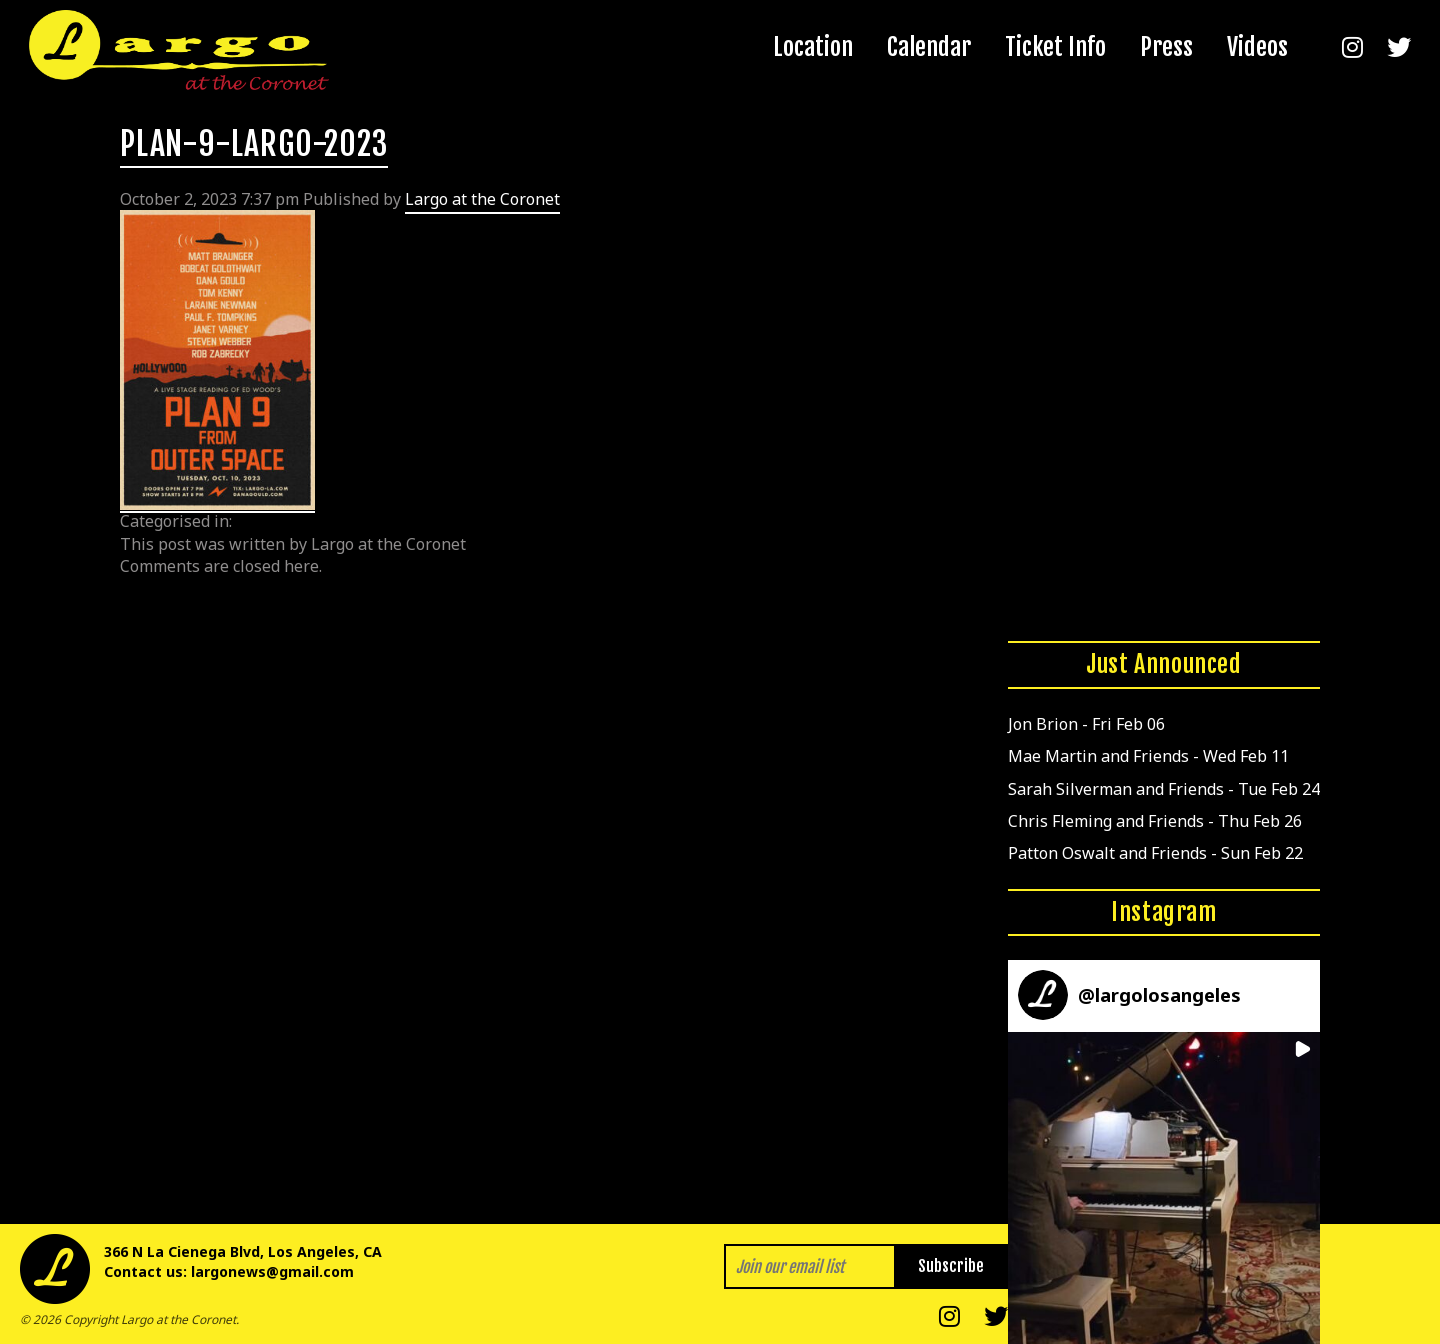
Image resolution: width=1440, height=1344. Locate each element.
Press (1166, 47)
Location (813, 47)
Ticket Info (1055, 47)
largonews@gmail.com (272, 1271)
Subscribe (951, 1266)
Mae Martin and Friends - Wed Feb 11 (1148, 756)
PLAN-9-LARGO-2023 (254, 144)
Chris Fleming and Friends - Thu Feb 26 (1155, 821)
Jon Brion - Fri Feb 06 (1086, 724)
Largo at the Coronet (482, 199)
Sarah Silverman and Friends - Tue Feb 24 (1164, 789)
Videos (1257, 47)
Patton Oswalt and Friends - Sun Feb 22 (1155, 853)
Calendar (929, 47)
